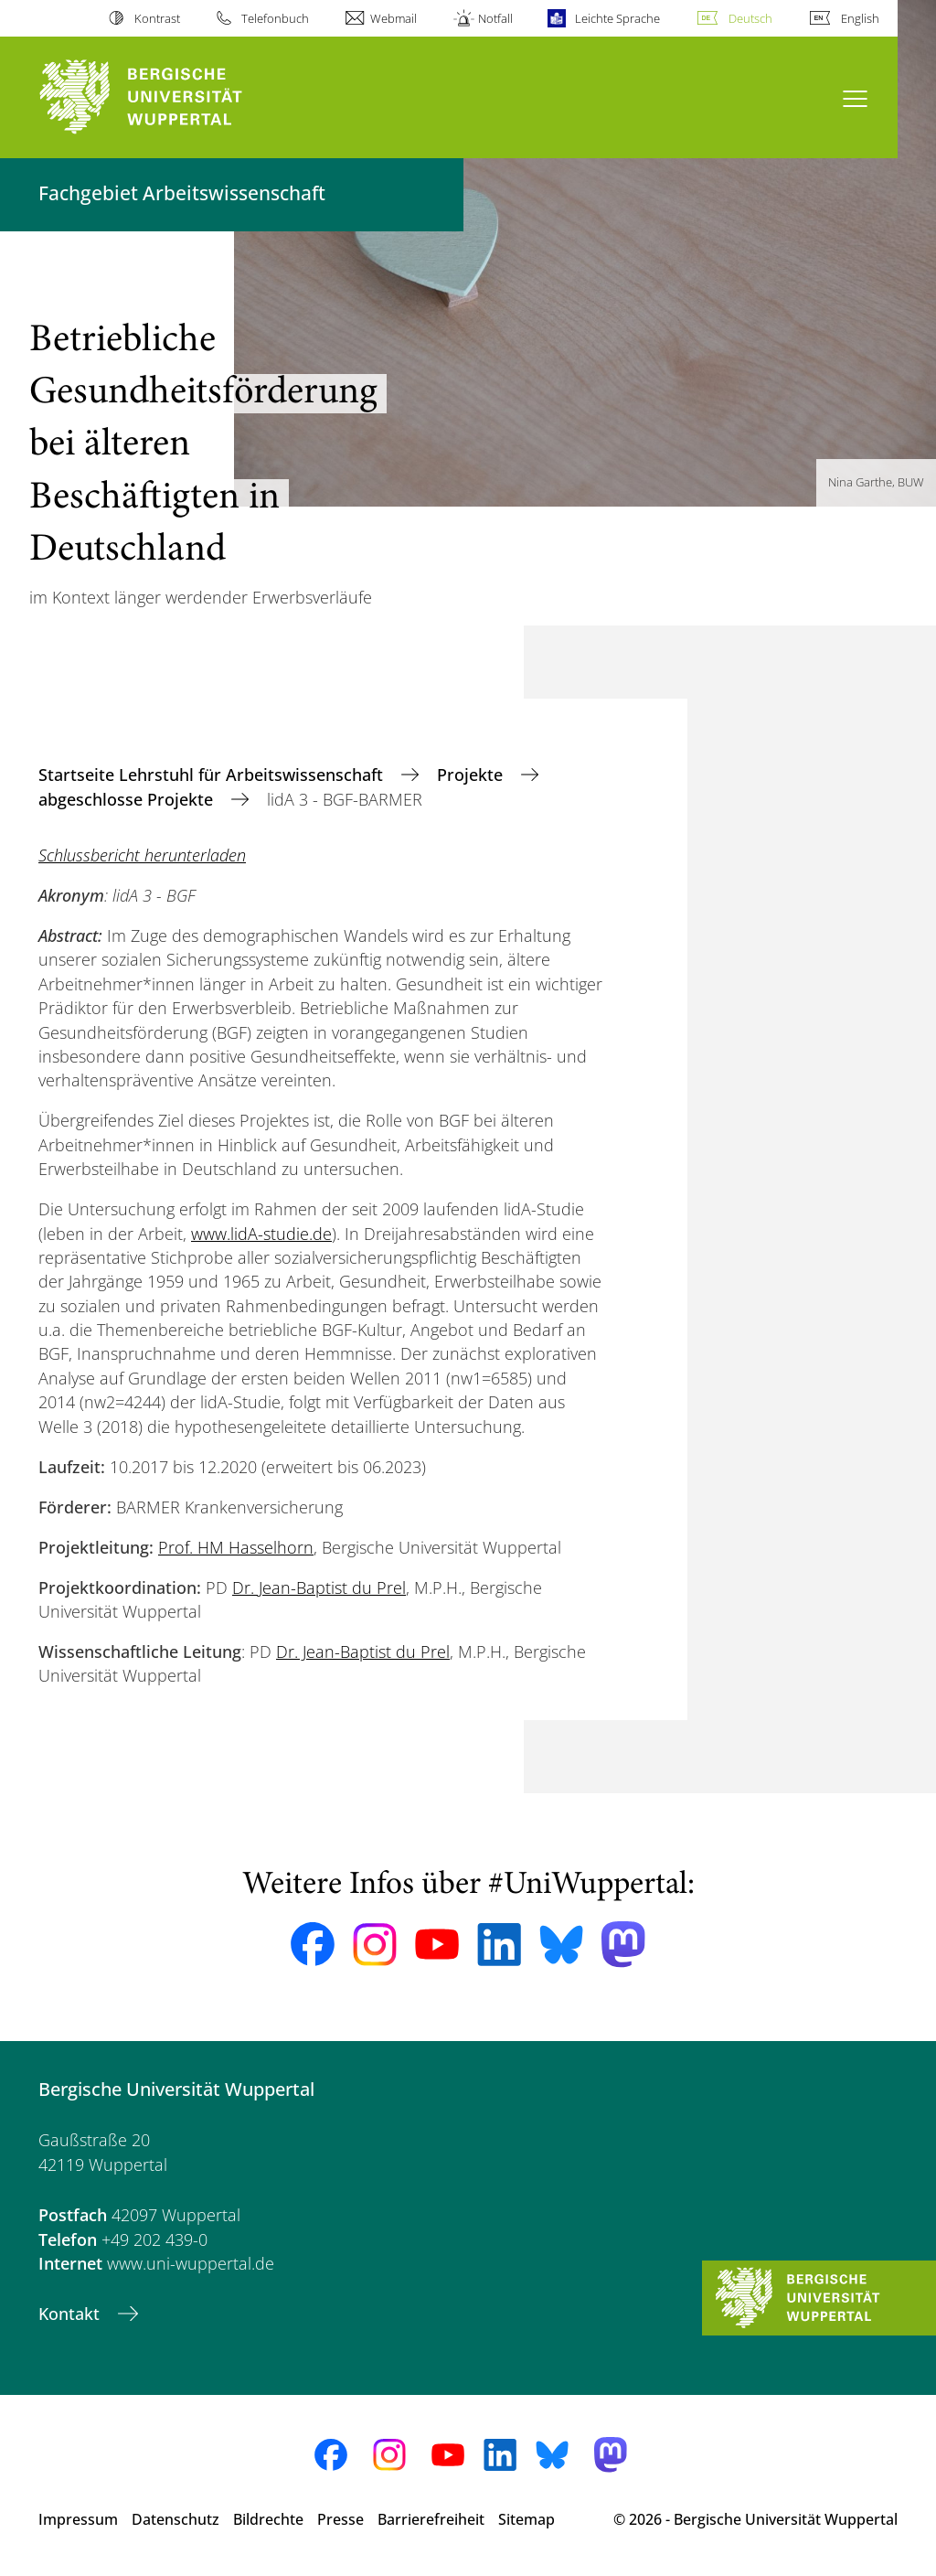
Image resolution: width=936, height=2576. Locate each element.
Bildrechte (268, 2519)
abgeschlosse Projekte (128, 799)
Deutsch (750, 18)
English (860, 18)
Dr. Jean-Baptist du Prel (319, 1587)
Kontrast (157, 18)
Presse (340, 2519)
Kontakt (71, 2314)
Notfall (495, 18)
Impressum (78, 2519)
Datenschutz (175, 2519)
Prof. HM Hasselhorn (236, 1547)
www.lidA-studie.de (261, 1234)
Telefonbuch (275, 18)
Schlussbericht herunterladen (142, 855)
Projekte (472, 775)
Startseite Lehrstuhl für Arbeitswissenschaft (213, 775)
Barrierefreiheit (431, 2519)
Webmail (393, 18)
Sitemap (526, 2519)
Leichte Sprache (617, 18)
